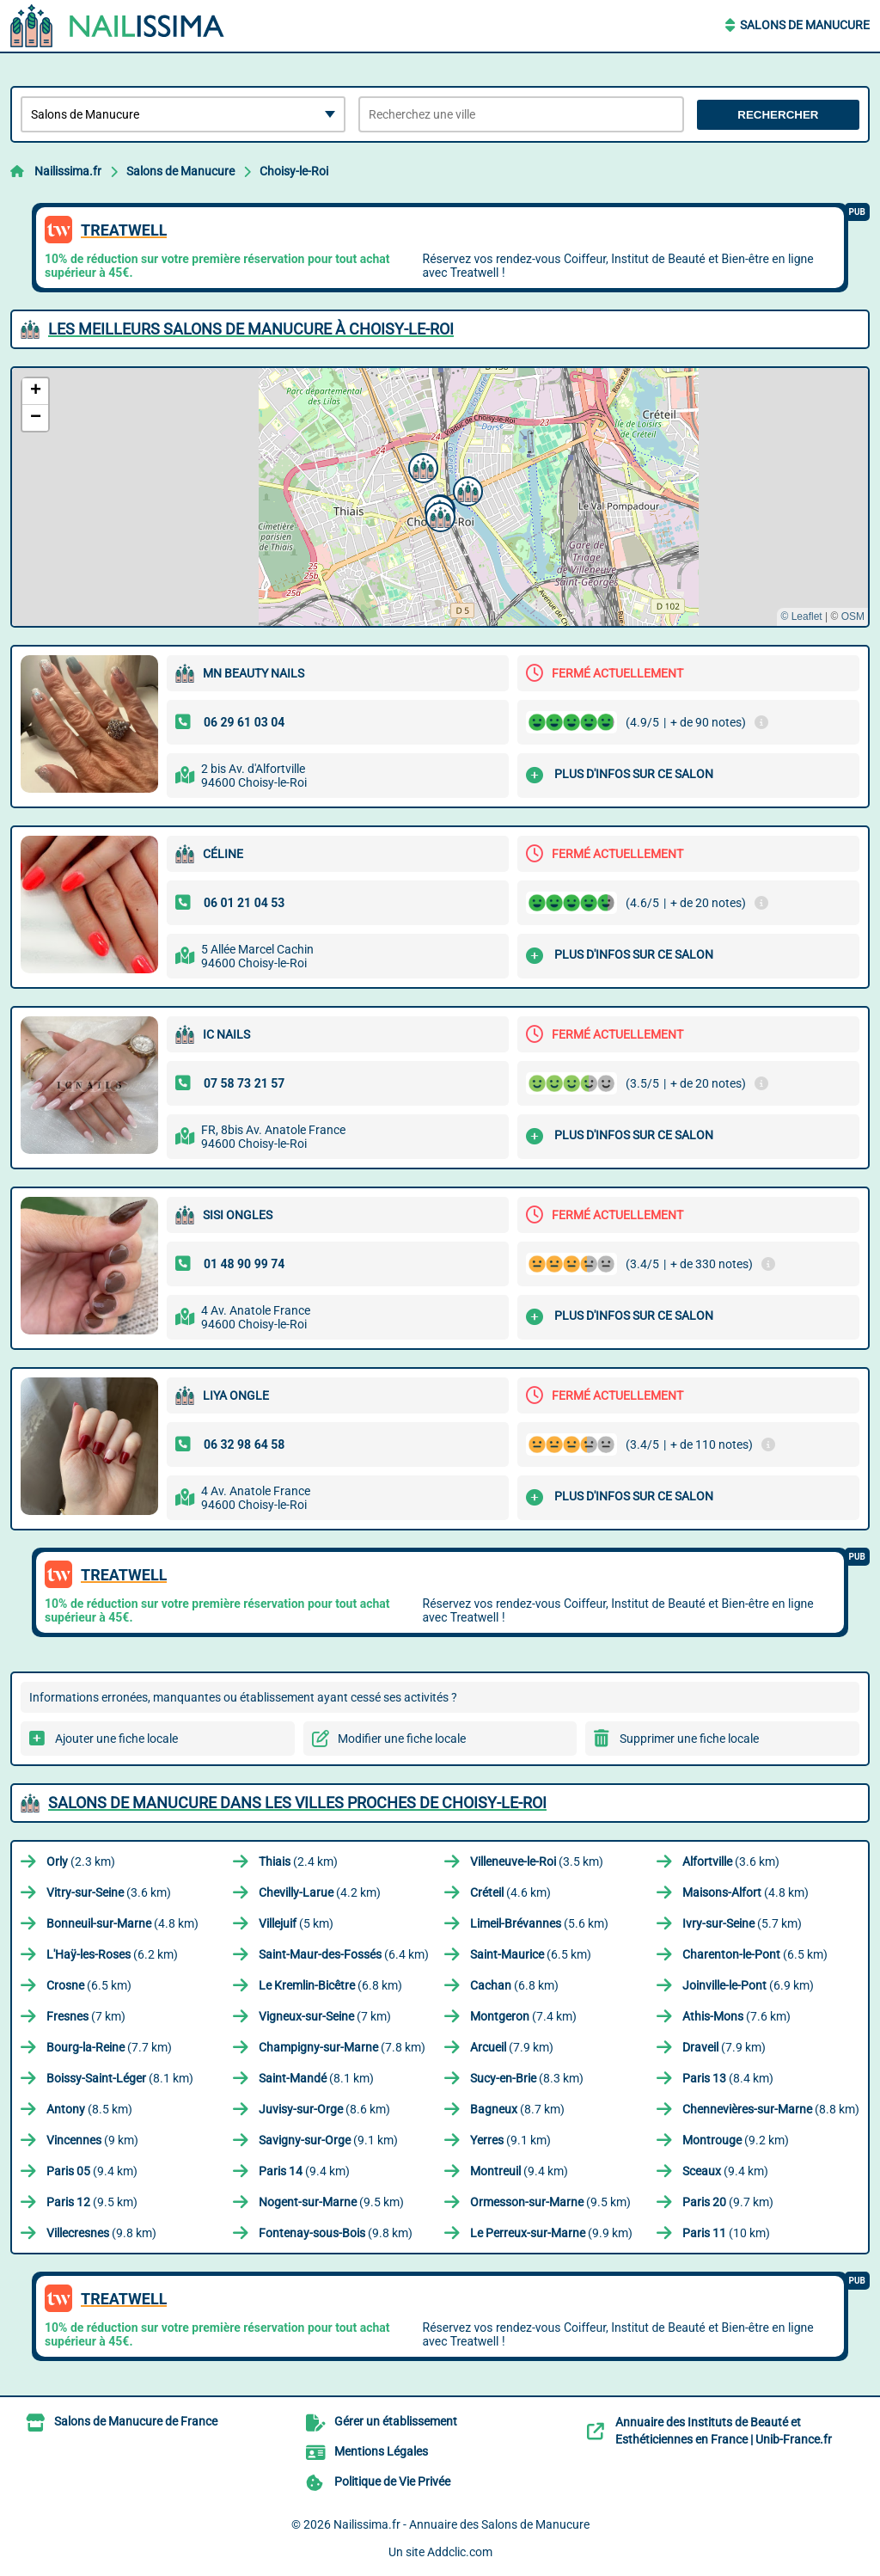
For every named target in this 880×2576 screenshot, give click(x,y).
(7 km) (85, 2016)
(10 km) (726, 2233)
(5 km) (296, 1923)
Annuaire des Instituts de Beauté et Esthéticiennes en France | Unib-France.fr (723, 2430)
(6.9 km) (748, 1985)
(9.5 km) (92, 2202)
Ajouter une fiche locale (116, 1738)
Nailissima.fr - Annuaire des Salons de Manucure (461, 2524)
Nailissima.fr (67, 171)
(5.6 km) (539, 1923)
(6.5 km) (530, 1954)
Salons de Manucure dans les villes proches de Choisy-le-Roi (297, 1803)
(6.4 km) (344, 1954)
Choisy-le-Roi (294, 171)
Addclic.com (459, 2552)
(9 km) (92, 2140)
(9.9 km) (551, 2233)
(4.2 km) (320, 1892)
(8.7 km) (517, 2109)
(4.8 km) (745, 1892)
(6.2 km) (112, 1954)
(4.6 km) (510, 1892)
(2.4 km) (298, 1861)
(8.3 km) (527, 2078)
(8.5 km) (89, 2109)
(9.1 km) (328, 2140)
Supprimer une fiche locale (689, 1738)
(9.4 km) (92, 2171)
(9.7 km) (727, 2202)
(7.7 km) (109, 2047)
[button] (466, 489)
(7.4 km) (523, 2016)
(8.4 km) (727, 2078)
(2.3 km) (80, 1861)
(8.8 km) (770, 2109)
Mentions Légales (381, 2451)
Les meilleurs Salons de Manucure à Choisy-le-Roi (251, 329)
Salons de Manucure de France (135, 2421)
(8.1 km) (119, 2078)
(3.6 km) (730, 1861)
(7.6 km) (736, 2016)
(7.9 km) (511, 2047)
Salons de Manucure (805, 25)
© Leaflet (801, 616)
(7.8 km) (342, 2047)
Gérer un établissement (395, 2421)
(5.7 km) (742, 1923)
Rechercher (777, 114)
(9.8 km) (101, 2233)
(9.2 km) (735, 2140)
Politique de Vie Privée (392, 2481)
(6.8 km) (330, 1985)
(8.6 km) (324, 2109)
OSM (853, 616)
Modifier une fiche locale (402, 1738)
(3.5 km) (536, 1861)
